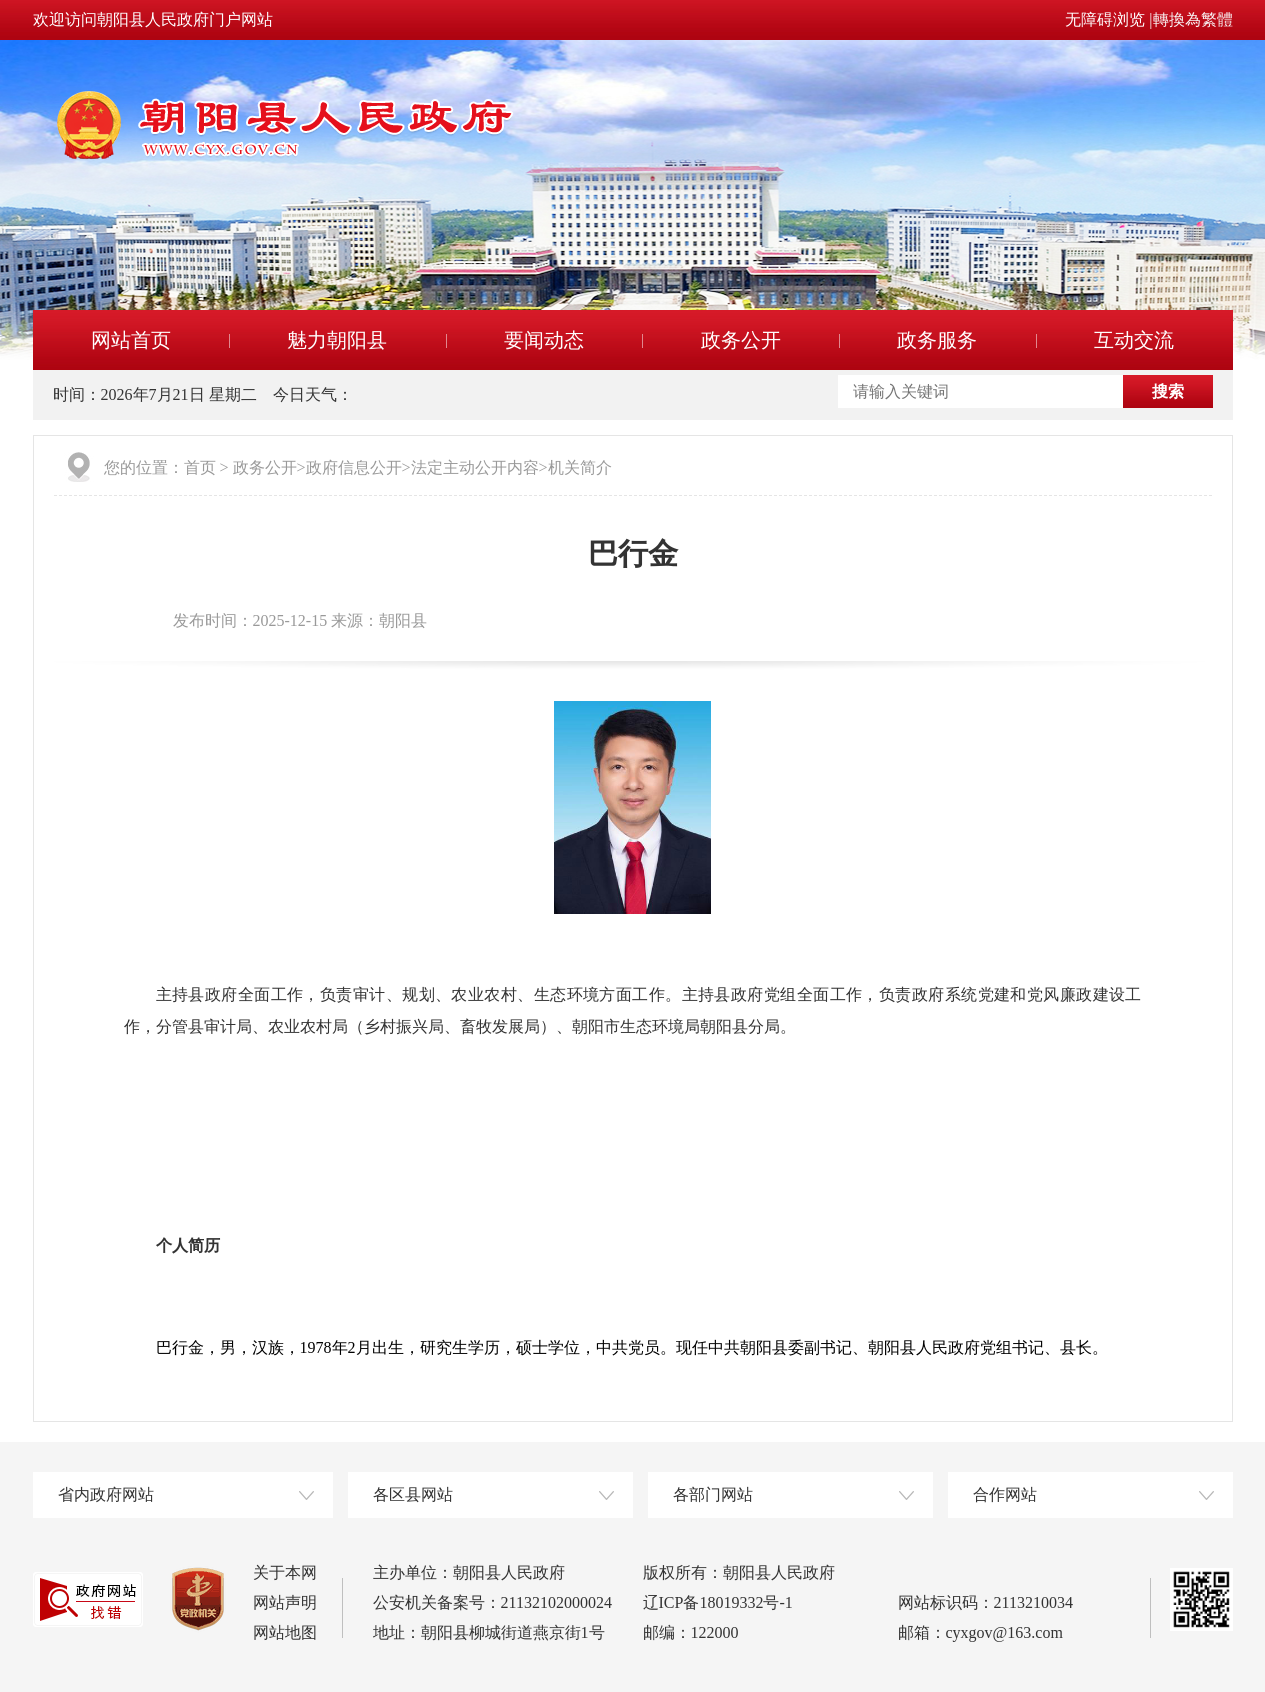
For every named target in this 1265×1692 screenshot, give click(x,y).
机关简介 (580, 467)
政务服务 (937, 340)
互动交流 (1134, 340)
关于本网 (285, 1572)
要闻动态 (544, 340)
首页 (200, 467)
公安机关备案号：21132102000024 (492, 1602)
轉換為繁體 (1193, 19)
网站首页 (131, 340)
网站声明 (285, 1602)
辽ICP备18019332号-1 (718, 1602)
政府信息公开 (354, 467)
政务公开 (741, 340)
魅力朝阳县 (337, 340)
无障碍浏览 (1105, 19)
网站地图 (285, 1632)
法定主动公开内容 (475, 467)
